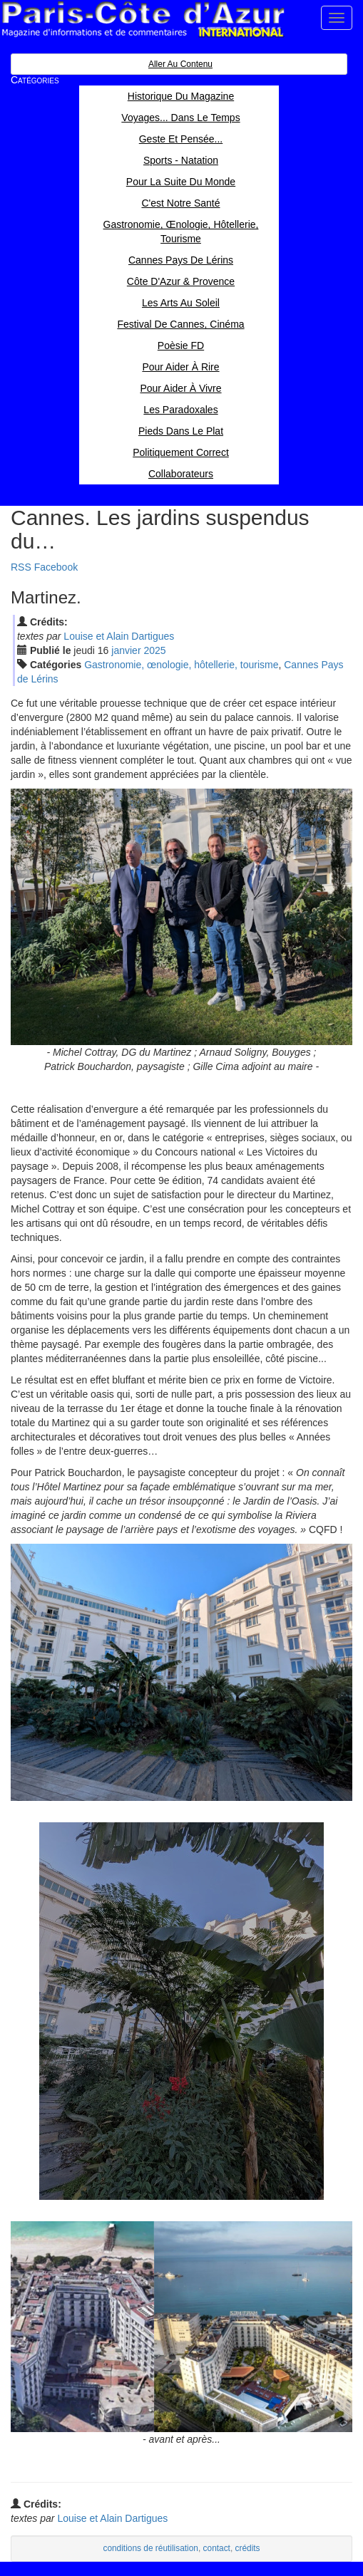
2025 (154, 650)
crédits (247, 2548)
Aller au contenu (180, 64)
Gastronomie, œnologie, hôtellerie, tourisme (181, 664)
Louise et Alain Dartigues (118, 636)
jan (125, 650)
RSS (21, 567)
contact (216, 2548)
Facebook (56, 567)
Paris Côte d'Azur (142, 19)
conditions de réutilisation (150, 2548)
